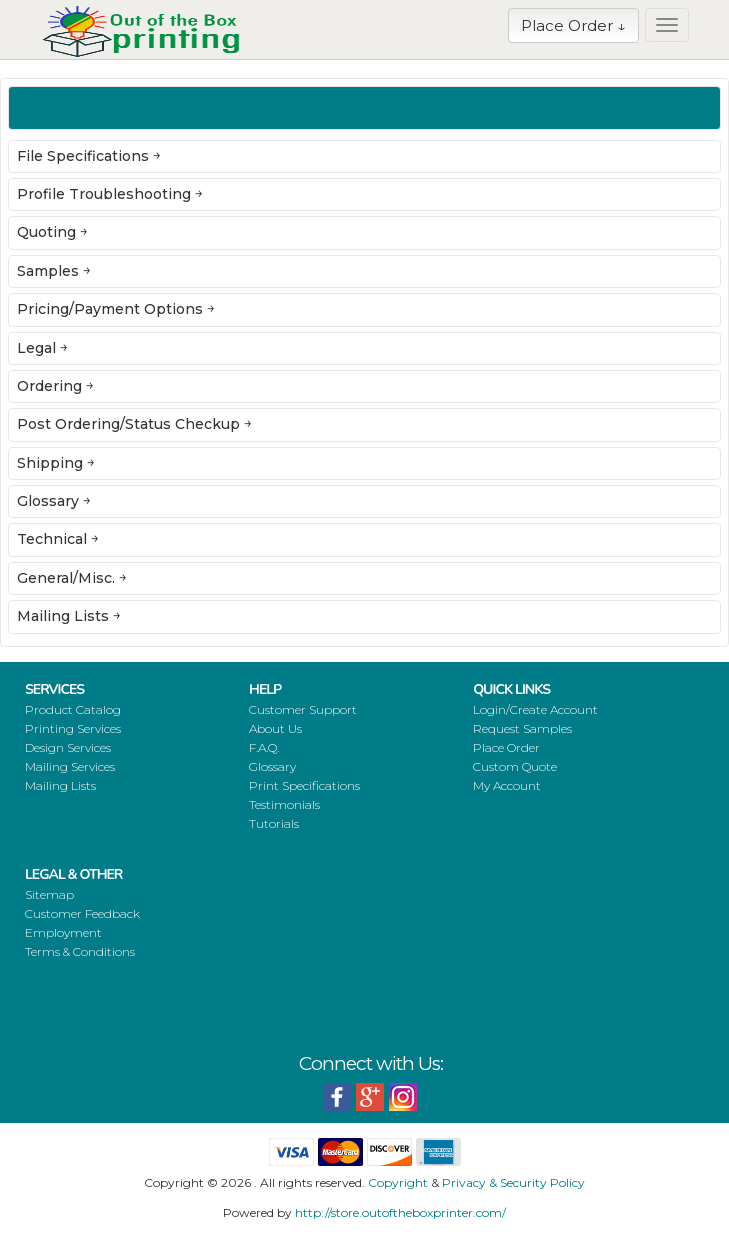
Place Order (506, 747)
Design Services (68, 747)
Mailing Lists (60, 785)
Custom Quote (515, 766)
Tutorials (274, 823)
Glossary (272, 766)
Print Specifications (304, 785)
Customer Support (303, 709)
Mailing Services (70, 766)
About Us (275, 728)
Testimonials (284, 804)
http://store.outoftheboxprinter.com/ (400, 1212)
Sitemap (49, 894)
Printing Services (73, 728)
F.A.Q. (264, 747)
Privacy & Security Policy (513, 1182)
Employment (63, 932)
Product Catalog (73, 709)
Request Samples (522, 728)
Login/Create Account (535, 709)
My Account (507, 785)
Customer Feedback (82, 913)
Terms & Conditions (80, 951)
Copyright (398, 1182)
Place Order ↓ (573, 25)
